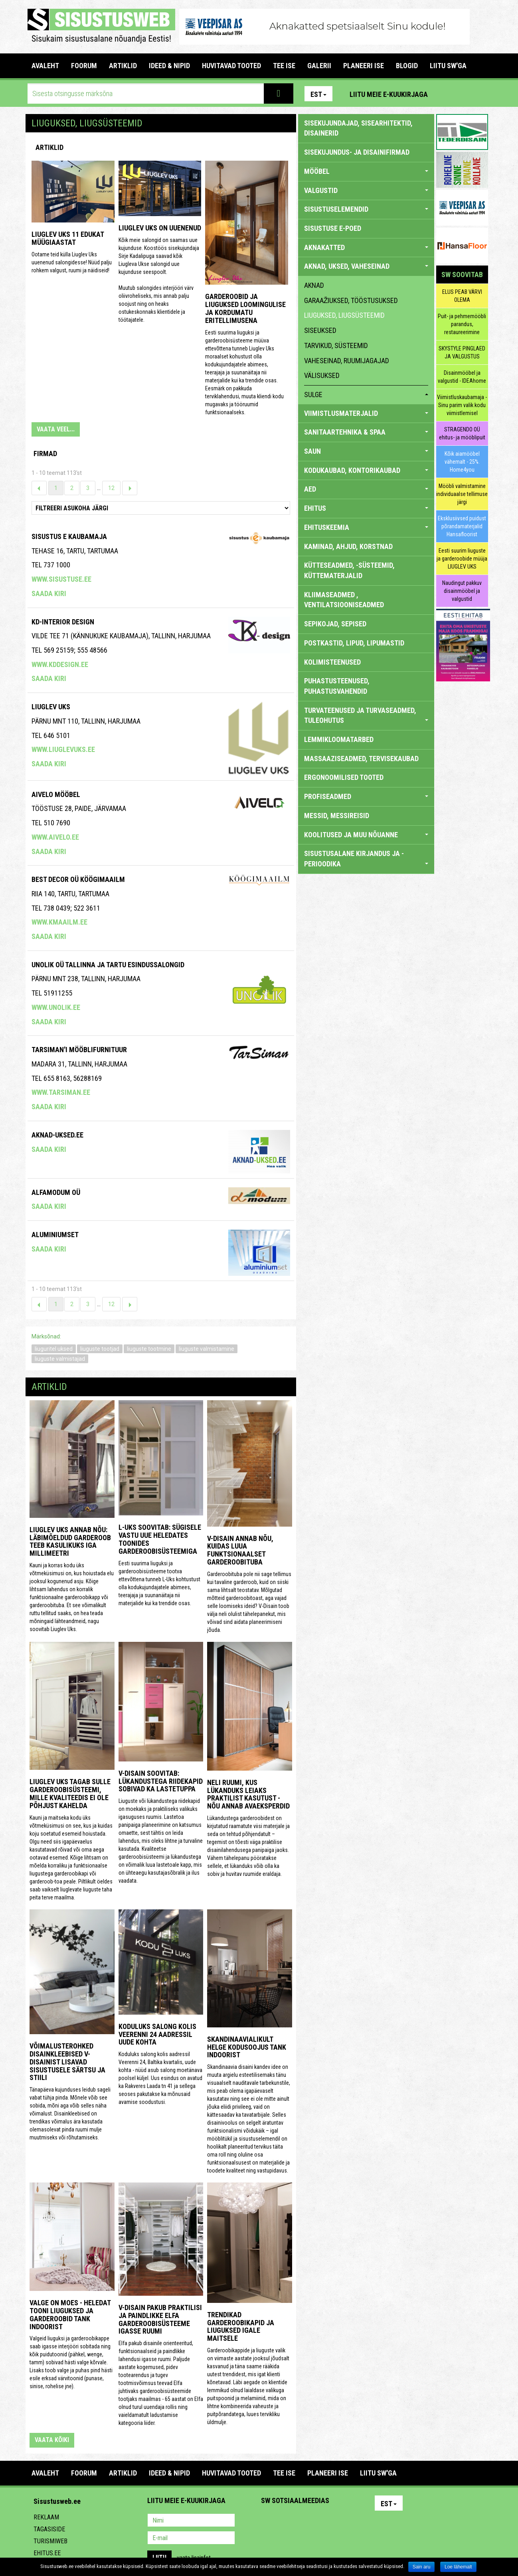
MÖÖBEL (366, 171)
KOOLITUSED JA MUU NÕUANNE (366, 834)
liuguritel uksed (54, 1349)
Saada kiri (49, 593)
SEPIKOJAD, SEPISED (335, 624)
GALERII (319, 65)
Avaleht (45, 65)
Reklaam (46, 2517)
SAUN (366, 451)
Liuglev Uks (51, 707)
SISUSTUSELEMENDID (366, 209)
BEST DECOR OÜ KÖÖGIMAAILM (78, 879)
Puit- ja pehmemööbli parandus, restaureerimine (462, 324)
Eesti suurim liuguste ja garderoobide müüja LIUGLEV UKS (462, 558)
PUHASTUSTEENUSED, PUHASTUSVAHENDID (337, 686)
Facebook (463, 93)
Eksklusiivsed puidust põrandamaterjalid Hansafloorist (462, 526)
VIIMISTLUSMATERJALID (366, 413)
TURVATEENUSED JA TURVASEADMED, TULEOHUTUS (366, 715)
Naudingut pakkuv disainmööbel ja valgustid (462, 591)
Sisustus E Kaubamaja (69, 536)
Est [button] (318, 94)
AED (366, 489)
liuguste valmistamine (206, 1349)
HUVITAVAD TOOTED (231, 65)
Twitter (320, 2521)
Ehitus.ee (47, 2553)
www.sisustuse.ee (61, 579)
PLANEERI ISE (363, 65)
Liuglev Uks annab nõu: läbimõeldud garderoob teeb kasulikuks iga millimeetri (70, 1541)
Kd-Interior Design (63, 622)
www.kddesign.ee (60, 664)
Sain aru (422, 2567)
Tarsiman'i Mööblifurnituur (79, 1049)
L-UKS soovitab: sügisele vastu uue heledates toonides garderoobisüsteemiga (160, 1539)
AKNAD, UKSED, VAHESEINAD (366, 266)
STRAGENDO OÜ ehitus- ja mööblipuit (462, 433)
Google (337, 2521)
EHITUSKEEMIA (366, 527)
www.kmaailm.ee (59, 922)
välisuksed (322, 375)
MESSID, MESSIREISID (336, 815)
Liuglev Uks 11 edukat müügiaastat (68, 238)
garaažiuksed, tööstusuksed (351, 300)
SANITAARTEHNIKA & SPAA (366, 432)
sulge (366, 394)
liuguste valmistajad (60, 1359)
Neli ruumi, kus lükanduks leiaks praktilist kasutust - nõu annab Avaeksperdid (248, 1794)
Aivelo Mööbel (56, 794)
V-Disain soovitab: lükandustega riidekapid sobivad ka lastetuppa (161, 1781)
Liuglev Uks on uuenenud (160, 228)
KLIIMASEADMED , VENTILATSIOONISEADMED (344, 599)
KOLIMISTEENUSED (332, 662)
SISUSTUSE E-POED (332, 228)
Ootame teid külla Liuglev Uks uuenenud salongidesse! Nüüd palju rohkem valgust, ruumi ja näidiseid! (72, 262)
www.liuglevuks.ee (63, 749)
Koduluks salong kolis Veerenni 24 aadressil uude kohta (157, 2034)
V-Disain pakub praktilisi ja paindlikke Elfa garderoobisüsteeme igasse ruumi (160, 2319)
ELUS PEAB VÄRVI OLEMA (462, 296)
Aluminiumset (55, 1234)
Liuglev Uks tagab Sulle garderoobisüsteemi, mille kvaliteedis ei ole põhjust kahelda (70, 1793)
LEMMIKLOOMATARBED (339, 739)
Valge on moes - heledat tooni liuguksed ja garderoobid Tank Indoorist (70, 2314)
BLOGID (407, 65)
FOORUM (84, 65)
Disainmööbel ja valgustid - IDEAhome (462, 377)
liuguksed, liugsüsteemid (344, 315)
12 (111, 488)
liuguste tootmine (149, 1349)
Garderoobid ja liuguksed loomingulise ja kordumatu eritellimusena (245, 308)
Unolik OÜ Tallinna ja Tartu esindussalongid (108, 964)
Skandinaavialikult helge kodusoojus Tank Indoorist (246, 2047)
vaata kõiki (52, 2440)
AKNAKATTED (366, 247)
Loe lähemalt (458, 2567)
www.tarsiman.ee (61, 1092)
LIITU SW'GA (448, 65)
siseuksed (320, 330)
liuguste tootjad (99, 1349)
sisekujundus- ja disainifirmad (356, 152)
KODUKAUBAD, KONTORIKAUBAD (366, 470)
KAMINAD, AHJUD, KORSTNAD (348, 546)
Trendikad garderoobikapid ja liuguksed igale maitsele (240, 2326)
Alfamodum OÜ (56, 1192)
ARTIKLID (123, 65)
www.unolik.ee (56, 1007)
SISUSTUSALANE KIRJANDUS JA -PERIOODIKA (366, 858)
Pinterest (445, 93)
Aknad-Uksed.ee (57, 1135)
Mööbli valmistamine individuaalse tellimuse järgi (462, 494)
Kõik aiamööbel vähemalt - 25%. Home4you (462, 462)
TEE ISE (284, 65)
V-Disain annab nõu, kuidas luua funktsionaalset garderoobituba (240, 1550)
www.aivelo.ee (55, 837)
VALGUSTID (366, 190)
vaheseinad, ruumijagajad (346, 360)
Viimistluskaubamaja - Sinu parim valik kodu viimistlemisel (462, 405)
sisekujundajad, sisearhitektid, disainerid (358, 128)
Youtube (480, 93)
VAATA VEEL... (56, 429)
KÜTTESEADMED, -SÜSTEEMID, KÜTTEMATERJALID (349, 570)
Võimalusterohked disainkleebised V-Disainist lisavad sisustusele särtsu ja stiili (67, 2062)
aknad (314, 285)
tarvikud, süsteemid (336, 345)
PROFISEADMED (366, 796)
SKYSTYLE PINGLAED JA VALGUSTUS (462, 352)
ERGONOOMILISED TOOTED (344, 777)
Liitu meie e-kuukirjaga (389, 94)
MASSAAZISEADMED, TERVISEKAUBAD (361, 758)
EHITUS (366, 508)
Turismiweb (50, 2541)
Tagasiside (49, 2529)
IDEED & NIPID (169, 65)
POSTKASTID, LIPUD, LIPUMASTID (354, 643)
